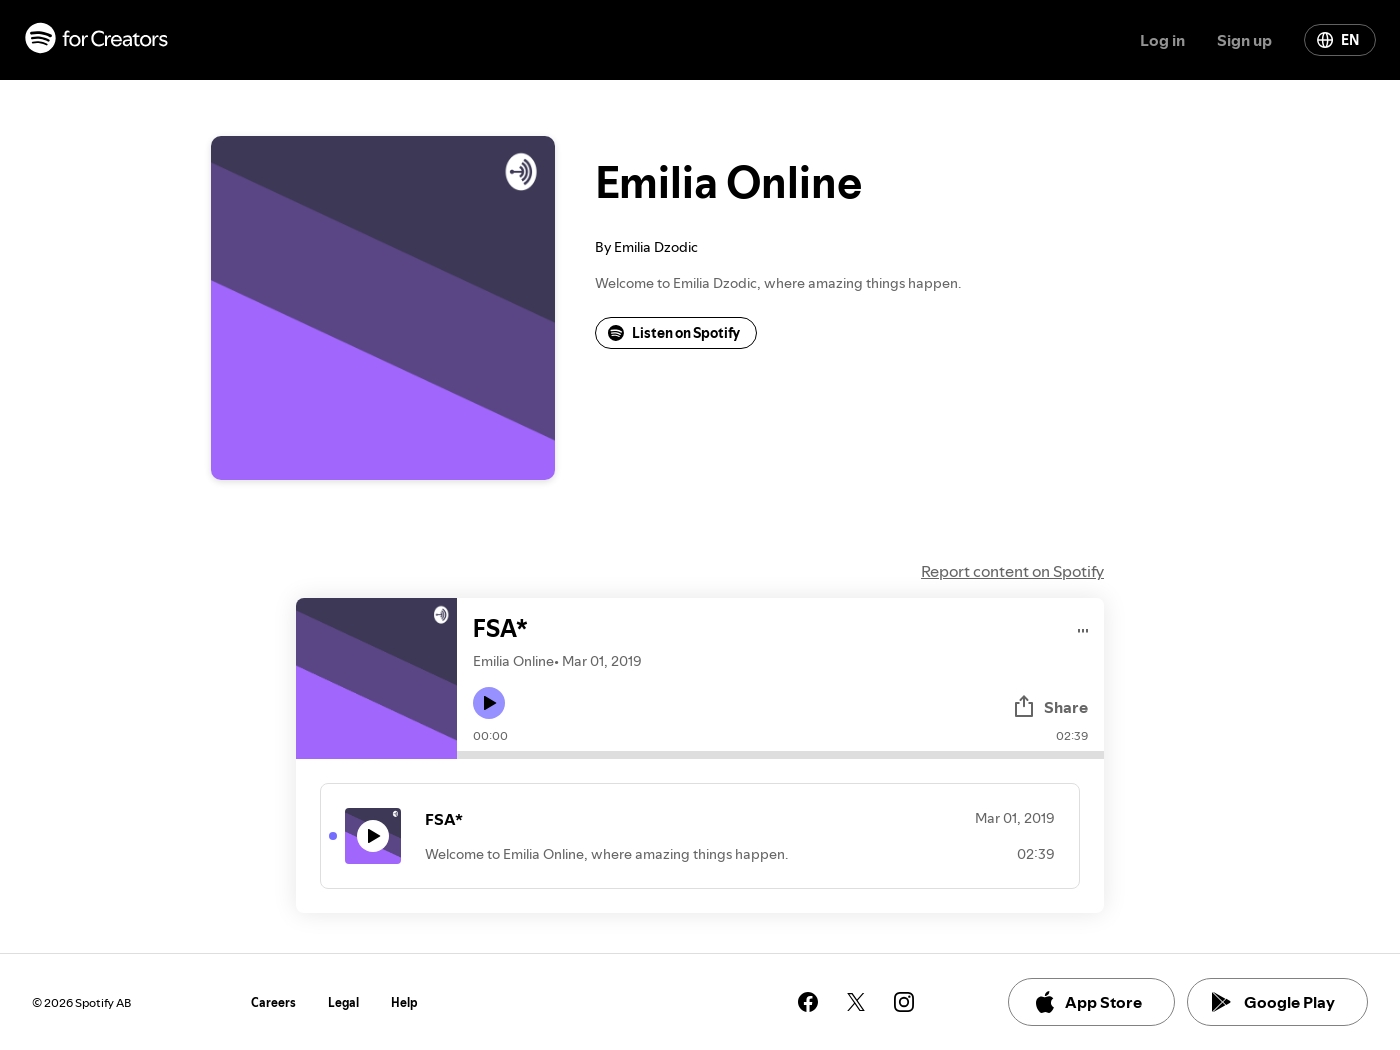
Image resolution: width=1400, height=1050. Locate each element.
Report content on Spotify (1012, 571)
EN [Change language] (1338, 40)
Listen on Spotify (674, 333)
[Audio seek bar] (780, 755)
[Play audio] (1083, 627)
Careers (273, 1002)
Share (1050, 707)
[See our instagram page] (904, 1002)
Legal (343, 1002)
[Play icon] (489, 703)
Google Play (1273, 1002)
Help (404, 1002)
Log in (1162, 40)
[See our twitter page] (856, 1002)
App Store (1087, 1002)
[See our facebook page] (808, 1002)
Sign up (1244, 40)
